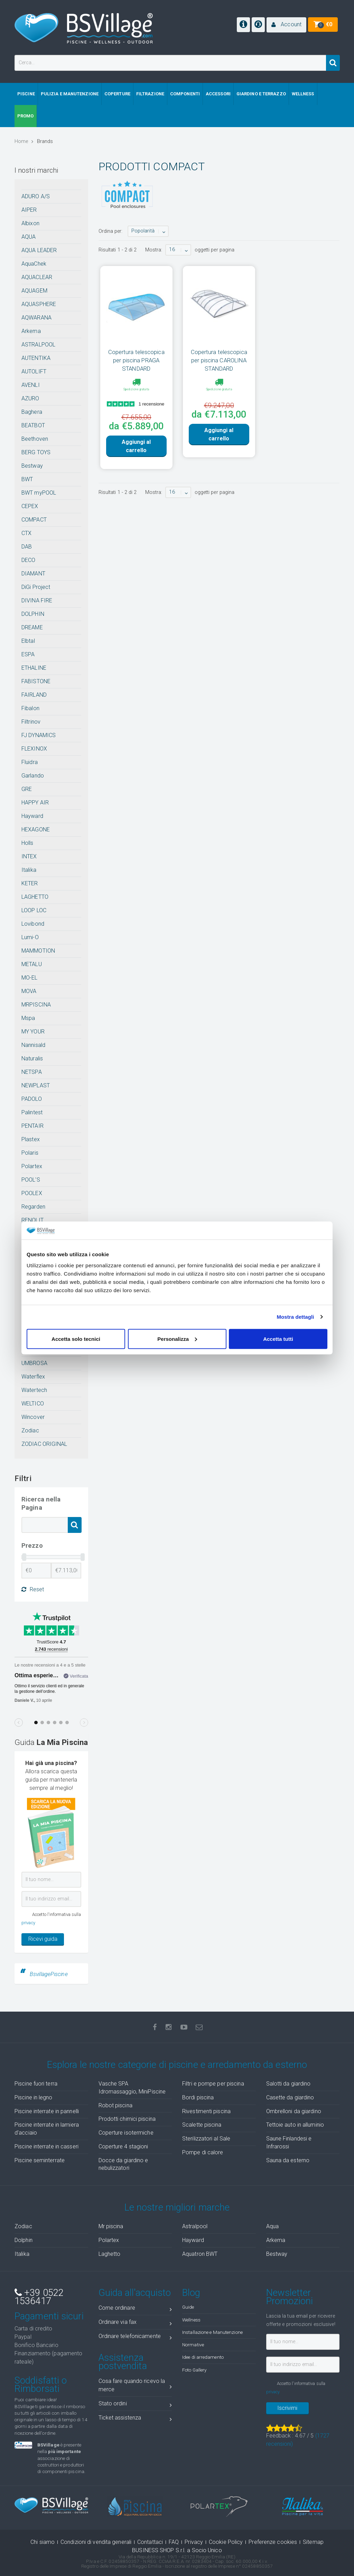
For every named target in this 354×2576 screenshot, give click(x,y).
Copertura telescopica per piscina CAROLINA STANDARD (219, 360)
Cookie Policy (226, 2542)
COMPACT (34, 519)
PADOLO (31, 1099)
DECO (28, 560)
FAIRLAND (34, 694)
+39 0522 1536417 (39, 2297)
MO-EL (29, 977)
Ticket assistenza (135, 2419)
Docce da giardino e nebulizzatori (123, 2164)
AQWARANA (36, 317)
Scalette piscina (202, 2124)
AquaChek (33, 263)
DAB (26, 546)
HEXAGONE (35, 829)
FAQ (174, 2542)
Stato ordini (135, 2405)
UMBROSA (34, 1363)
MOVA (28, 991)
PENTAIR (32, 1126)
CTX (26, 533)
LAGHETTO (34, 897)
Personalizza (177, 1339)
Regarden (33, 1206)
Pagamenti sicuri (49, 2316)
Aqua (272, 2226)
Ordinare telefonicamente (135, 2337)
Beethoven (34, 439)
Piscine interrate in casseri (46, 2146)
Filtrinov (30, 721)
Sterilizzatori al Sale (206, 2138)
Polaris (29, 1152)
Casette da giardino (290, 2097)
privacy (28, 1922)
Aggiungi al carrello (136, 446)
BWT (27, 479)
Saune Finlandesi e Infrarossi (289, 2142)
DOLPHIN (32, 614)
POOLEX (31, 1193)
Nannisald (33, 1045)
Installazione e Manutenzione (212, 2332)
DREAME (32, 627)
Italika (28, 870)
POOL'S (30, 1179)
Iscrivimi (287, 2408)
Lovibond (32, 923)
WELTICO (32, 1403)
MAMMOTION (38, 950)
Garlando (32, 775)
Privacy (194, 2542)
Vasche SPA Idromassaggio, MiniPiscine (132, 2087)
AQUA (28, 236)
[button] (286, 24)
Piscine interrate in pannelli (47, 2111)
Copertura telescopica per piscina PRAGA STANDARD (136, 360)
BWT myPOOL (38, 492)
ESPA (28, 654)
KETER (29, 883)
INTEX (29, 856)
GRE (26, 789)
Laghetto (110, 2254)
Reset (32, 1589)
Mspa (28, 1018)
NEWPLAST (35, 1085)
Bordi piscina (198, 2097)
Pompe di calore (202, 2152)
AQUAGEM (34, 290)
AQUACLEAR (36, 277)
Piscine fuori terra (36, 2083)
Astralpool (194, 2226)
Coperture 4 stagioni (123, 2146)
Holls (27, 843)
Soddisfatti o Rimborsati (41, 2384)
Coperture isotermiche (126, 2132)
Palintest (32, 1112)
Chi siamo (42, 2542)
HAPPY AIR (35, 802)
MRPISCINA (36, 1004)
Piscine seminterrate (40, 2160)
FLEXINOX (34, 748)
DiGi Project (35, 587)
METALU (31, 964)
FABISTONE (35, 681)
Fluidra (29, 762)
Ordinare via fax (135, 2323)
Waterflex (33, 1376)
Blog (191, 2292)
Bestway (32, 465)
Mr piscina (111, 2226)
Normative (193, 2344)
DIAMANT (33, 573)
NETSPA (31, 1072)
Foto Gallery (194, 2370)
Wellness (191, 2319)
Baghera (31, 412)
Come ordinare (135, 2309)
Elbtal (28, 641)
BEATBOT (33, 425)
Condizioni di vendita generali (95, 2542)
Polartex (31, 1166)
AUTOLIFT (33, 371)
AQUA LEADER (39, 250)
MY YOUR (33, 1031)
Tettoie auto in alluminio (295, 2124)
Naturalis (32, 1058)
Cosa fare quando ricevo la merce (135, 2385)
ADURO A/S (35, 196)
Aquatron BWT (199, 2254)
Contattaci (150, 2542)
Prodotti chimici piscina (127, 2119)
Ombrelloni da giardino (293, 2111)
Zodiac (30, 1430)
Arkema (31, 331)
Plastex (30, 1139)
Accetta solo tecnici (76, 1339)
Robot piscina (115, 2105)
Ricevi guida (42, 1939)
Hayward (32, 816)
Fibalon (30, 708)
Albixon (30, 223)
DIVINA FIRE (36, 600)
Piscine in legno (34, 2097)
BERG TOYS (35, 452)
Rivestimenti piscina (206, 2111)
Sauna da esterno (288, 2160)
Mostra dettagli (295, 1317)
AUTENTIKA (35, 358)
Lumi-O (30, 937)
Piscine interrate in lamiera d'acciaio (47, 2128)
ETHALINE (33, 668)
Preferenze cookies (273, 2542)
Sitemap (313, 2542)
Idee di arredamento (203, 2357)
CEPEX (29, 506)
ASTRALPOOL (38, 344)
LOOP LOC (33, 910)
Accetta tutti (278, 1339)
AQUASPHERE (38, 304)
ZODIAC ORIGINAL (44, 1444)
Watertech (34, 1390)
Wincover (33, 1417)
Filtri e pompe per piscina (213, 2083)
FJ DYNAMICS (38, 735)
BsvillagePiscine (49, 1974)
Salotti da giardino (288, 2083)
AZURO (30, 398)
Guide (188, 2307)
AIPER (29, 210)
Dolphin (23, 2240)
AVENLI (30, 385)
